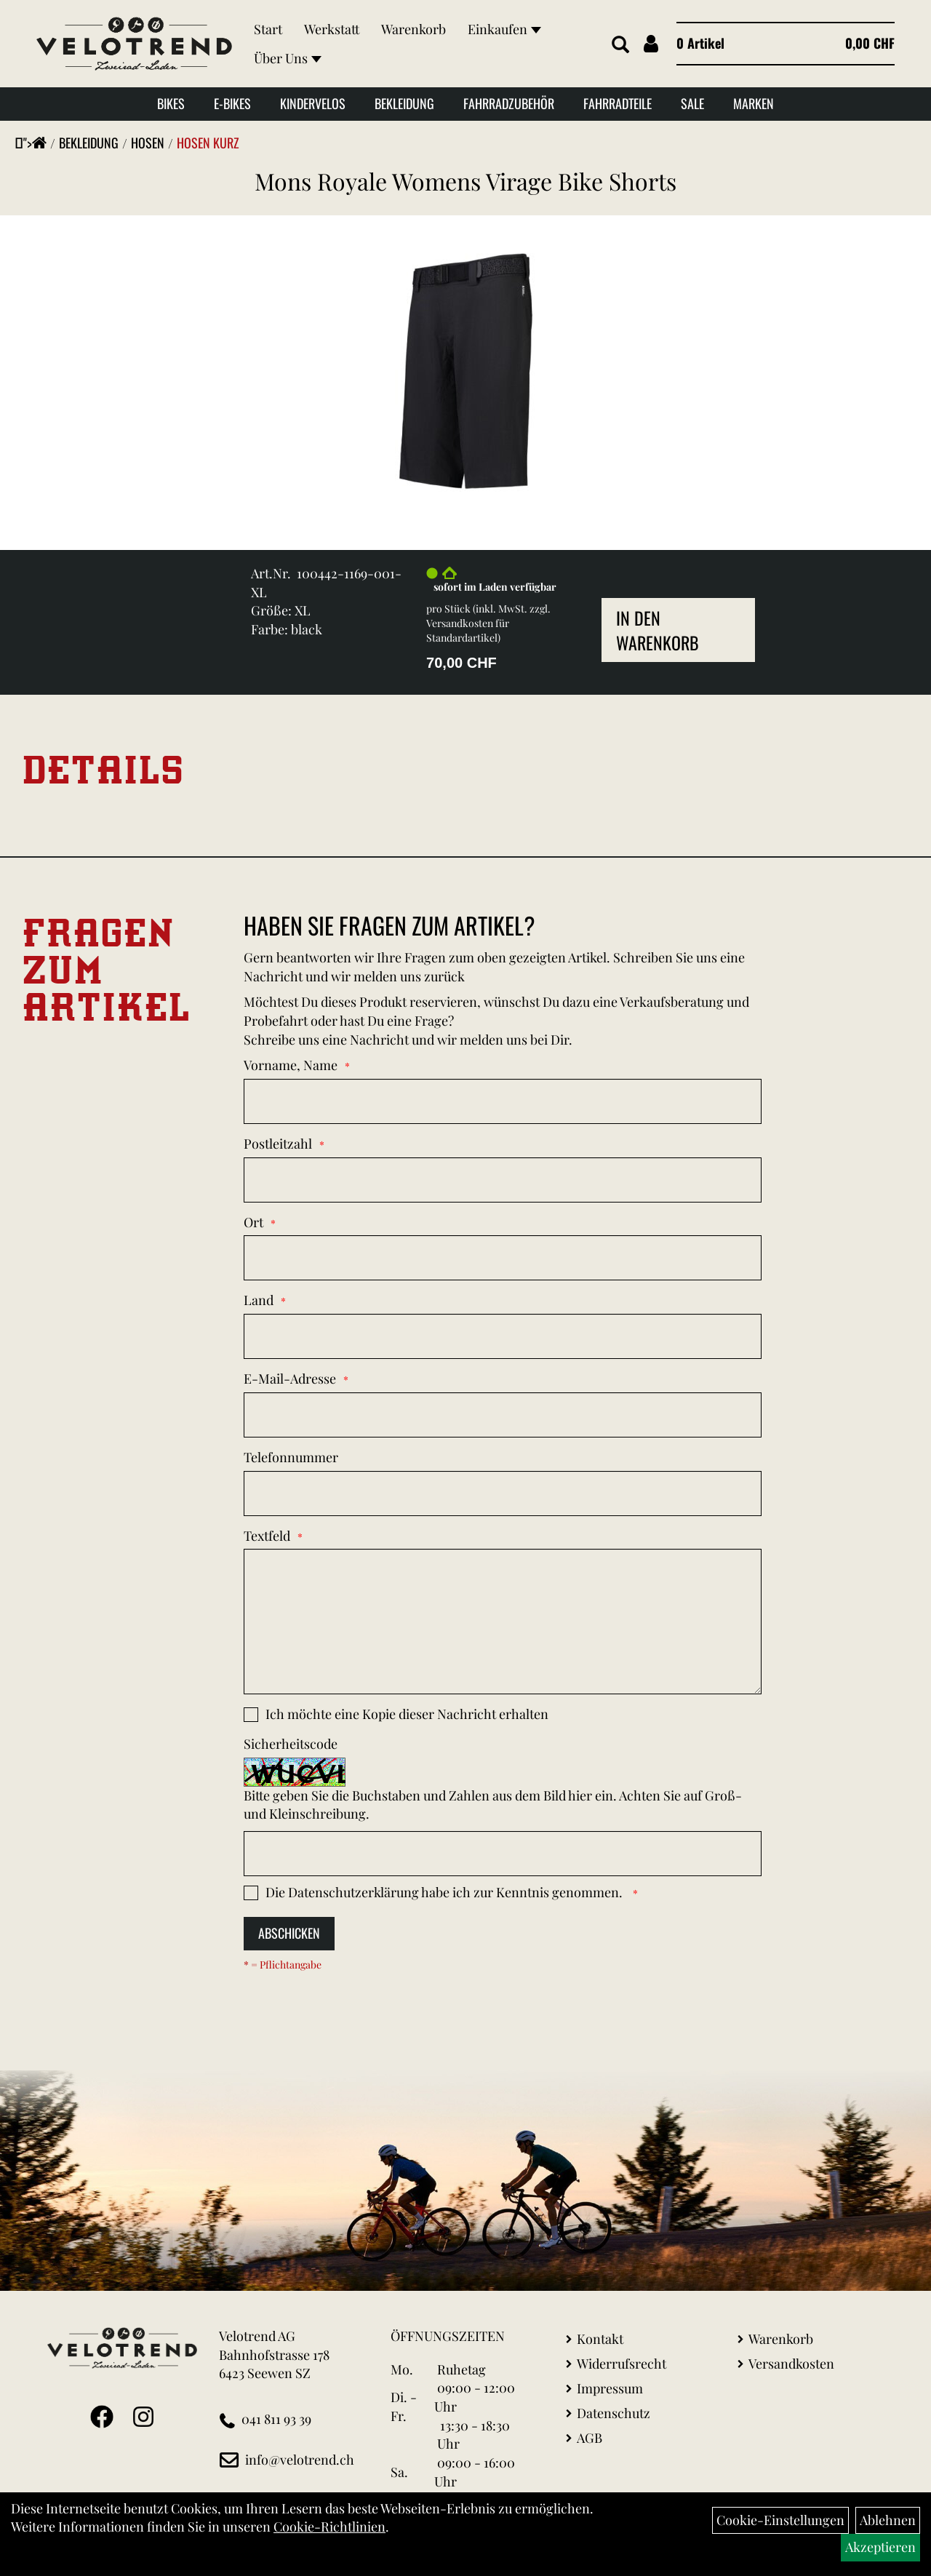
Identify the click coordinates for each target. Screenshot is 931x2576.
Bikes (171, 103)
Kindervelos (312, 103)
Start (268, 29)
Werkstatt (331, 29)
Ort (253, 1222)
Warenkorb (413, 29)
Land (258, 1300)
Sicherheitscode (290, 1743)
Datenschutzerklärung (353, 1892)
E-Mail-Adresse (290, 1378)
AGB (589, 2438)
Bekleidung (404, 103)
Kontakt (600, 2339)
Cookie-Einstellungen (780, 2520)
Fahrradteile (617, 103)
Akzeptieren (880, 2547)
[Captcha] (503, 1853)
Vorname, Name (290, 1065)
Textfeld (267, 1535)
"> (35, 143)
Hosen (147, 142)
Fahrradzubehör (508, 103)
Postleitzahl (278, 1143)
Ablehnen (888, 2520)
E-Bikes (232, 103)
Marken (753, 103)
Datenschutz (613, 2413)
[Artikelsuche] (620, 45)
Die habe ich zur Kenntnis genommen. (445, 1892)
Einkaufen (504, 29)
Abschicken (289, 1932)
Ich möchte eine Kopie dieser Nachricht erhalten (406, 1714)
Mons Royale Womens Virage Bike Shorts (465, 180)
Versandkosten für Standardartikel (467, 630)
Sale (692, 103)
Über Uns (287, 58)
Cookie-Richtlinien (329, 2526)
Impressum (610, 2388)
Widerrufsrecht (621, 2363)
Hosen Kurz (208, 142)
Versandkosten (791, 2363)
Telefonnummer (291, 1457)
